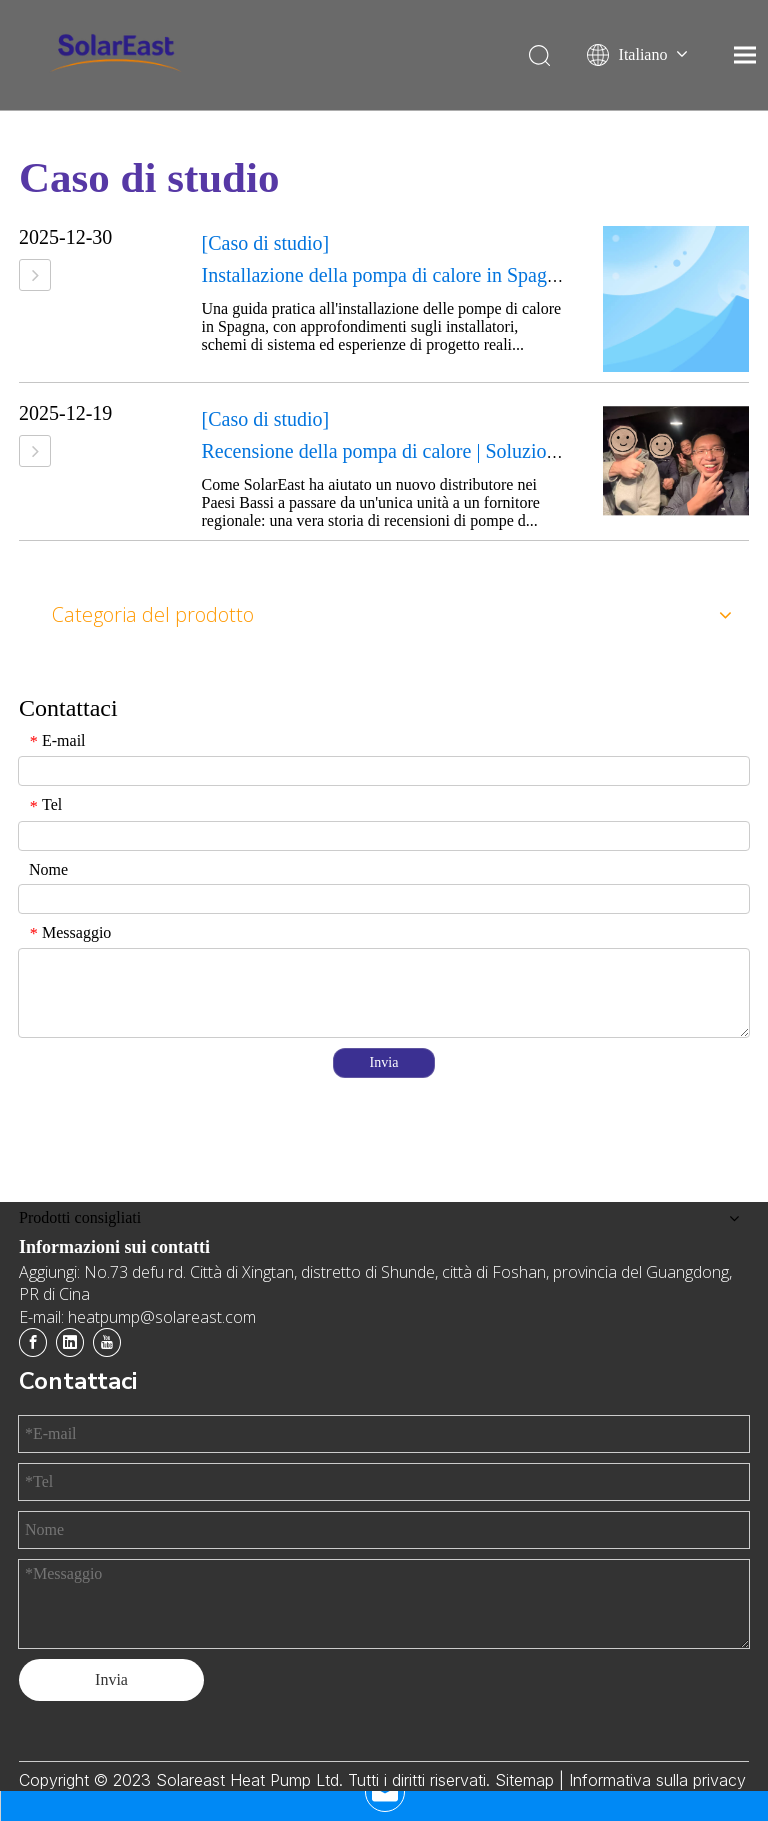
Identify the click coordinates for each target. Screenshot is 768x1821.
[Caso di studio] (266, 243)
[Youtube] (107, 1342)
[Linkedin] (70, 1342)
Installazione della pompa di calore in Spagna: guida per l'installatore (478, 275)
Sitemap (527, 1780)
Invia (384, 1062)
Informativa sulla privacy (657, 1780)
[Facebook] (33, 1342)
